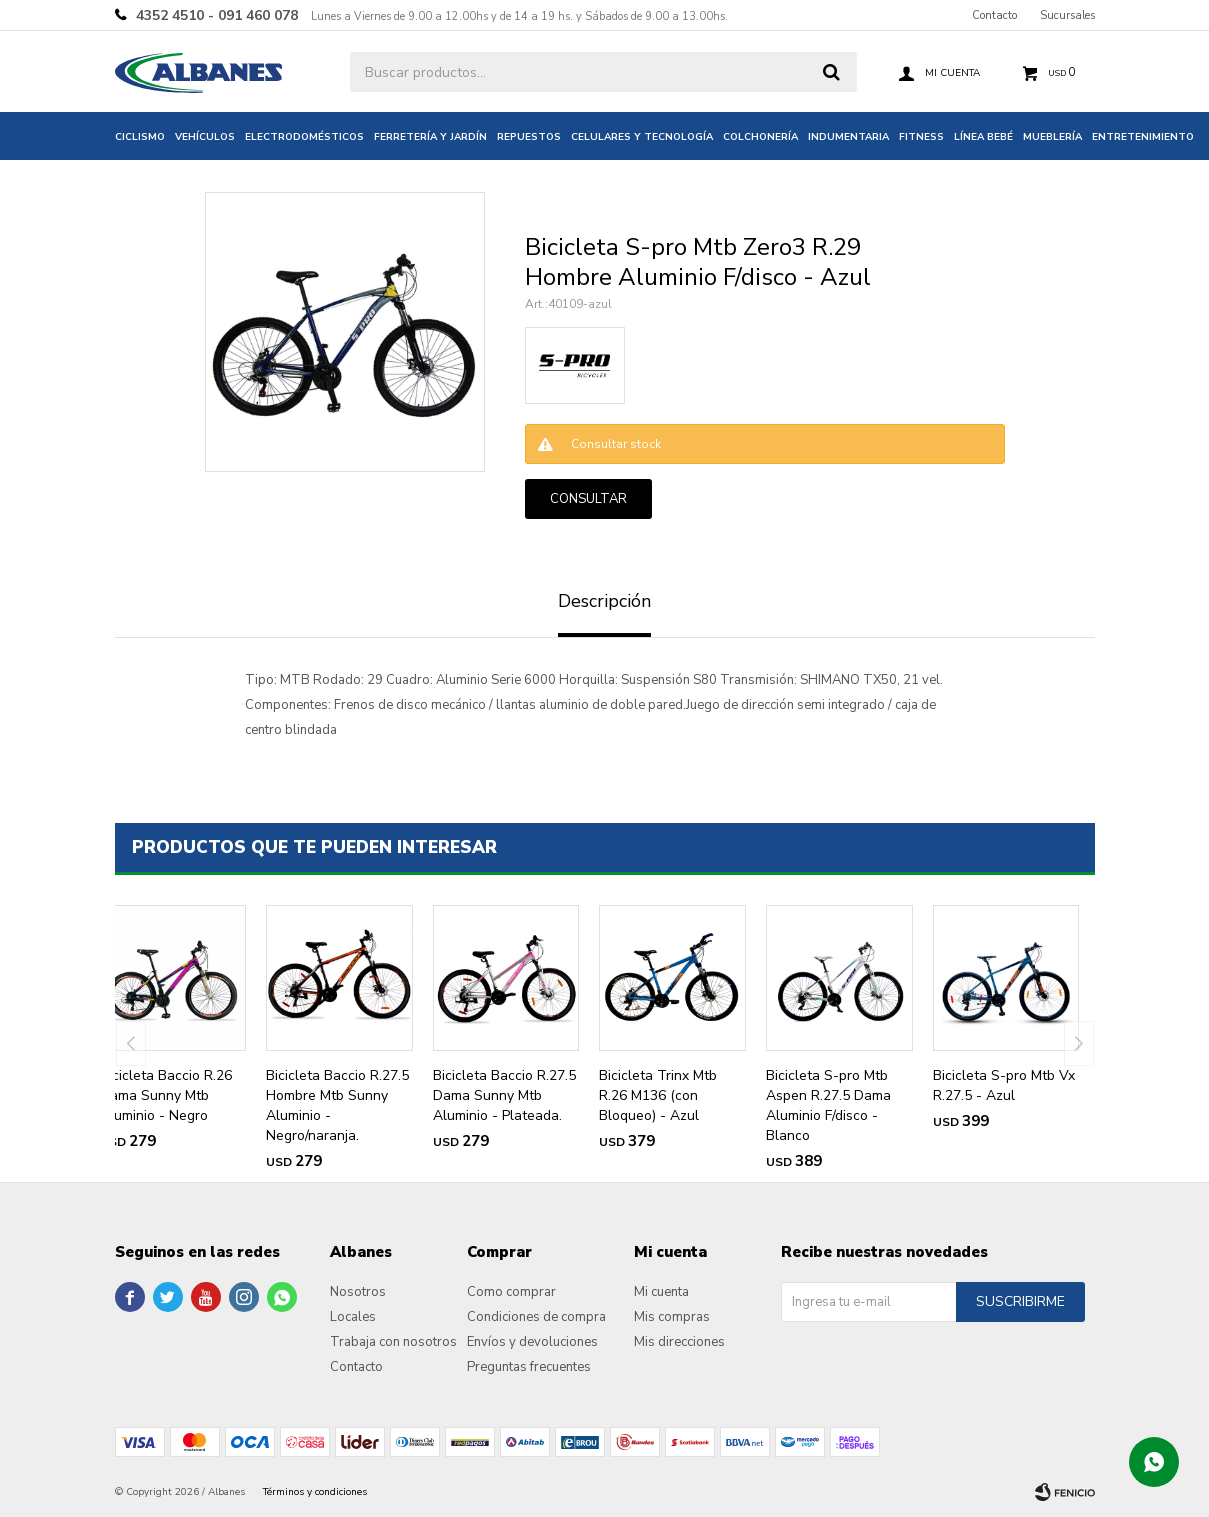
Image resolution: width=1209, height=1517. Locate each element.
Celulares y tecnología (642, 137)
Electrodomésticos (304, 137)
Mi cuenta (661, 1292)
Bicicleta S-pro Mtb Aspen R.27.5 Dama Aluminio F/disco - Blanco (828, 1105)
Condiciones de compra (536, 1317)
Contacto (994, 15)
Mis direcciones (679, 1342)
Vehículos (205, 137)
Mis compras (672, 1317)
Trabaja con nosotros (393, 1342)
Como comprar (511, 1292)
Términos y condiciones (315, 1492)
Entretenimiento (1143, 137)
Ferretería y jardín (430, 137)
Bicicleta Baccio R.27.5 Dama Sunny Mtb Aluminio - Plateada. (504, 1095)
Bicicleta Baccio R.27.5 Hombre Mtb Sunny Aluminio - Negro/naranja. (337, 1105)
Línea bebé (983, 137)
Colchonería (760, 137)
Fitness (921, 137)
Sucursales (1067, 15)
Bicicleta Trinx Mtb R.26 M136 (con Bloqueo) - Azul (658, 1095)
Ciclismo (140, 137)
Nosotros (358, 1292)
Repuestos (529, 137)
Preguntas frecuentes (529, 1367)
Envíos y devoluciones (532, 1342)
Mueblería (1052, 137)
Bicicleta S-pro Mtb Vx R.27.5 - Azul (1004, 1085)
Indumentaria (848, 137)
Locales (353, 1317)
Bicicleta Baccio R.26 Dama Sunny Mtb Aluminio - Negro (166, 1095)
